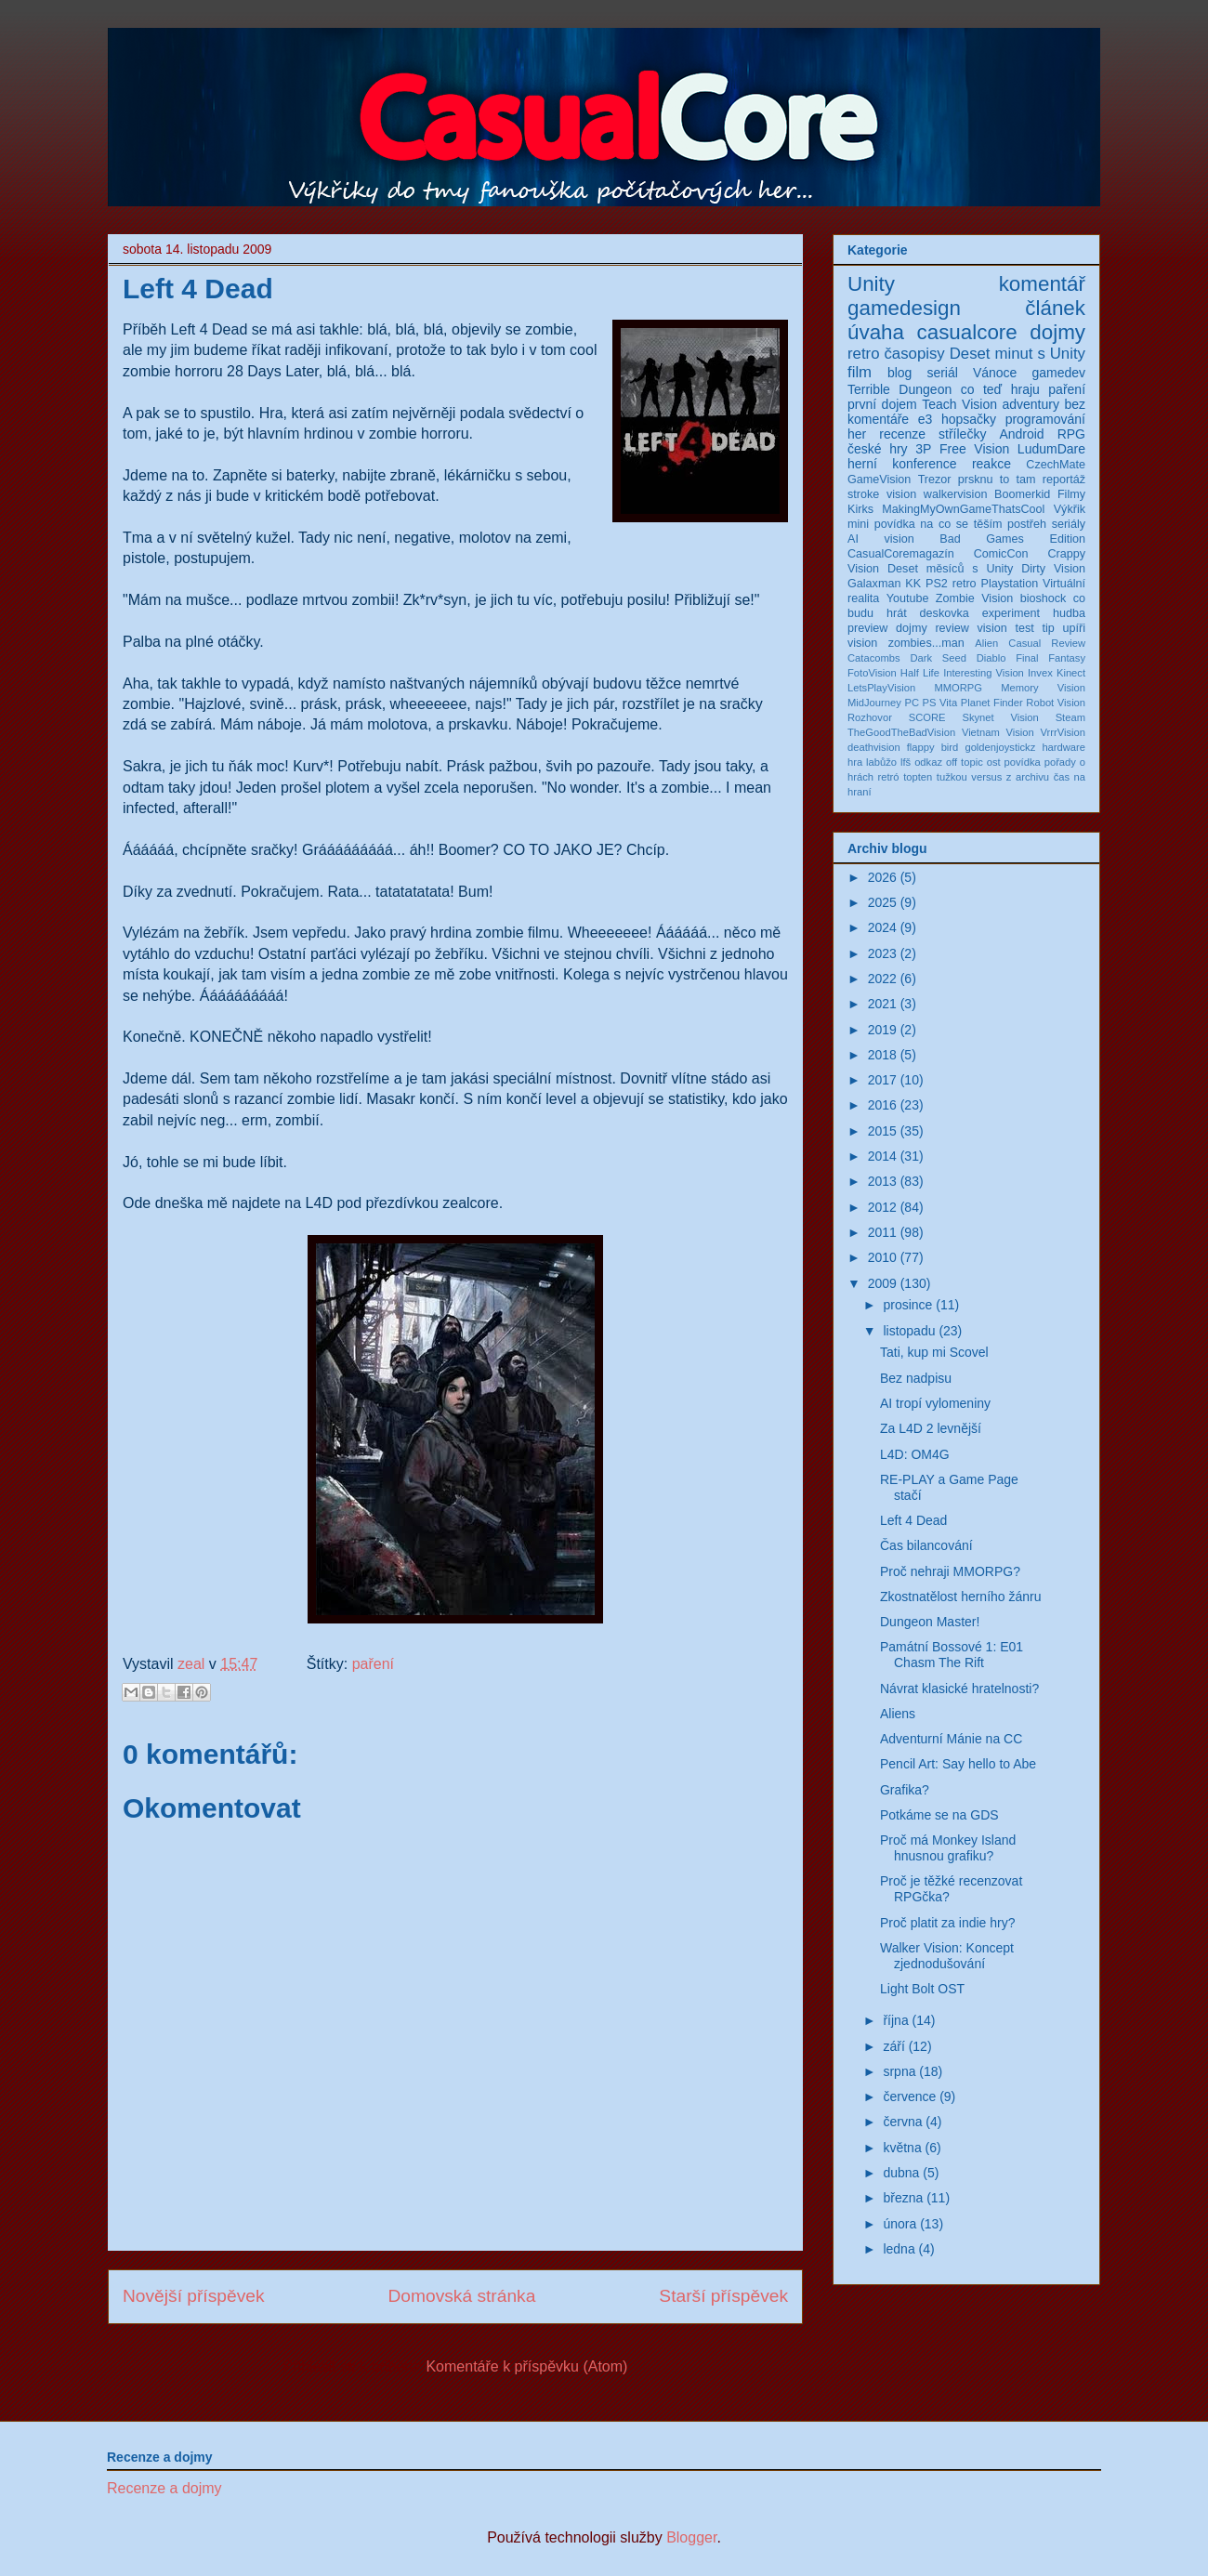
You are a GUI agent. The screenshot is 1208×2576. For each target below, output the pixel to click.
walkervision (956, 494)
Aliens (897, 1713)
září (893, 2046)
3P (923, 448)
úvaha (875, 332)
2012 (882, 1207)
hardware (1063, 747)
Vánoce (995, 372)
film (859, 372)
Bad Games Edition (1012, 538)
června (902, 2121)
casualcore (967, 332)
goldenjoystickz (1000, 747)
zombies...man (926, 643)
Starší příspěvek (723, 2296)
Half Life (919, 672)
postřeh (1026, 524)
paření (373, 1664)
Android (1021, 434)
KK (913, 583)
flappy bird (933, 747)
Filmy (1071, 494)
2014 (882, 1156)
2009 (882, 1283)
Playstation (1010, 583)
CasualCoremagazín (900, 553)
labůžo (881, 762)
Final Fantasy (1050, 658)
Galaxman (873, 583)
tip (1048, 628)
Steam (1070, 717)
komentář (1042, 284)
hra (854, 762)
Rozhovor (869, 717)
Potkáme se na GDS (939, 1814)
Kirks (860, 509)
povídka (1022, 762)
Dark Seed (938, 658)
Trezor (935, 479)
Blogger (691, 2537)
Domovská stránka (461, 2296)
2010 (882, 1257)
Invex (1040, 672)
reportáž (1064, 479)
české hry (877, 448)
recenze (902, 434)
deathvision (873, 747)
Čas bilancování (926, 1545)
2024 (882, 927)
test (1024, 628)
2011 (882, 1232)
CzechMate (1055, 464)
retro (863, 353)
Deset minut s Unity (1017, 353)
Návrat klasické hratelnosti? (959, 1688)
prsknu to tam (997, 479)
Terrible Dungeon (899, 389)
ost (994, 762)
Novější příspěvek (194, 2296)
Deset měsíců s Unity (950, 568)
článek (1055, 308)
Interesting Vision (983, 672)
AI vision (880, 538)
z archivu (1027, 776)
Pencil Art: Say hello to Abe (958, 1763)
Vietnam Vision (998, 732)
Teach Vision (959, 404)
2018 (882, 1054)
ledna (898, 2248)
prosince (907, 1304)
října (895, 2020)
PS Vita (940, 702)
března (903, 2197)
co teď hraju (1000, 389)
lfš (905, 762)
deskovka (944, 613)
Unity (871, 284)
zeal (193, 1664)
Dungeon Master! (929, 1621)
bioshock (1043, 598)
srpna (899, 2071)
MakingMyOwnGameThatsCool (963, 509)
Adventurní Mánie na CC (951, 1738)
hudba (1069, 613)
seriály (1068, 524)
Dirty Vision (1053, 568)
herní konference (902, 463)
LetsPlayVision (881, 687)
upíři (1074, 628)
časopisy (914, 353)
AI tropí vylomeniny (935, 1403)
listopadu (909, 1330)
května (902, 2147)
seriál (941, 372)
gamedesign (904, 308)
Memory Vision (1043, 687)
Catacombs (873, 658)
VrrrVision (1063, 732)
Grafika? (904, 1789)
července (909, 2096)
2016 (882, 1104)
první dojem (882, 404)
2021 (882, 1003)
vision (862, 643)
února (899, 2223)
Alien (986, 643)
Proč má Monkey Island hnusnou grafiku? (948, 1848)
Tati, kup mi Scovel (934, 1352)
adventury (1030, 404)
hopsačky (968, 419)
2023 (882, 953)
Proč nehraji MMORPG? (950, 1571)
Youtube (907, 598)
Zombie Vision (974, 598)
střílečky (962, 434)
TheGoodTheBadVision (901, 732)
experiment (1011, 613)
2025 (882, 902)
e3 (925, 419)
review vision (970, 628)
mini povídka (881, 524)
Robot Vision (1055, 702)
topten (917, 776)
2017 (882, 1079)
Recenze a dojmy (164, 2488)
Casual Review (1046, 643)
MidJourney (874, 702)
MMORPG (958, 687)
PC (911, 702)
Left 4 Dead (913, 1520)
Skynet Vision (1000, 717)
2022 (882, 978)
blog (899, 372)
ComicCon (1001, 553)
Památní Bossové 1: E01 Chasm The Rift (951, 1654)
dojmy (1057, 332)
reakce (991, 463)
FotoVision (872, 672)
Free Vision (974, 448)
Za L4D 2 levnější (930, 1428)
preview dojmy (887, 628)
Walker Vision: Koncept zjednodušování (947, 1955)
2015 (882, 1131)
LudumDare (1051, 448)
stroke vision (881, 494)
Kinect (1071, 672)
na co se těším (961, 524)
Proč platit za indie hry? (948, 1922)
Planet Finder (992, 702)
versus (986, 776)
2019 (882, 1029)
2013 (882, 1181)
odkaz (928, 762)
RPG (1071, 434)
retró (888, 776)
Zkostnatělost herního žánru (961, 1596)
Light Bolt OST (922, 1988)
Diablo (991, 658)
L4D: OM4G (915, 1454)
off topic (964, 762)
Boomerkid (1022, 494)
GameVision (879, 479)
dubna (901, 2172)
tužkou (952, 776)
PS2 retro (951, 583)
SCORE (927, 717)
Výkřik (1069, 509)
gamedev (1058, 372)
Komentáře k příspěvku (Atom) (526, 2366)
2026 (882, 877)
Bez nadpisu (916, 1378)
